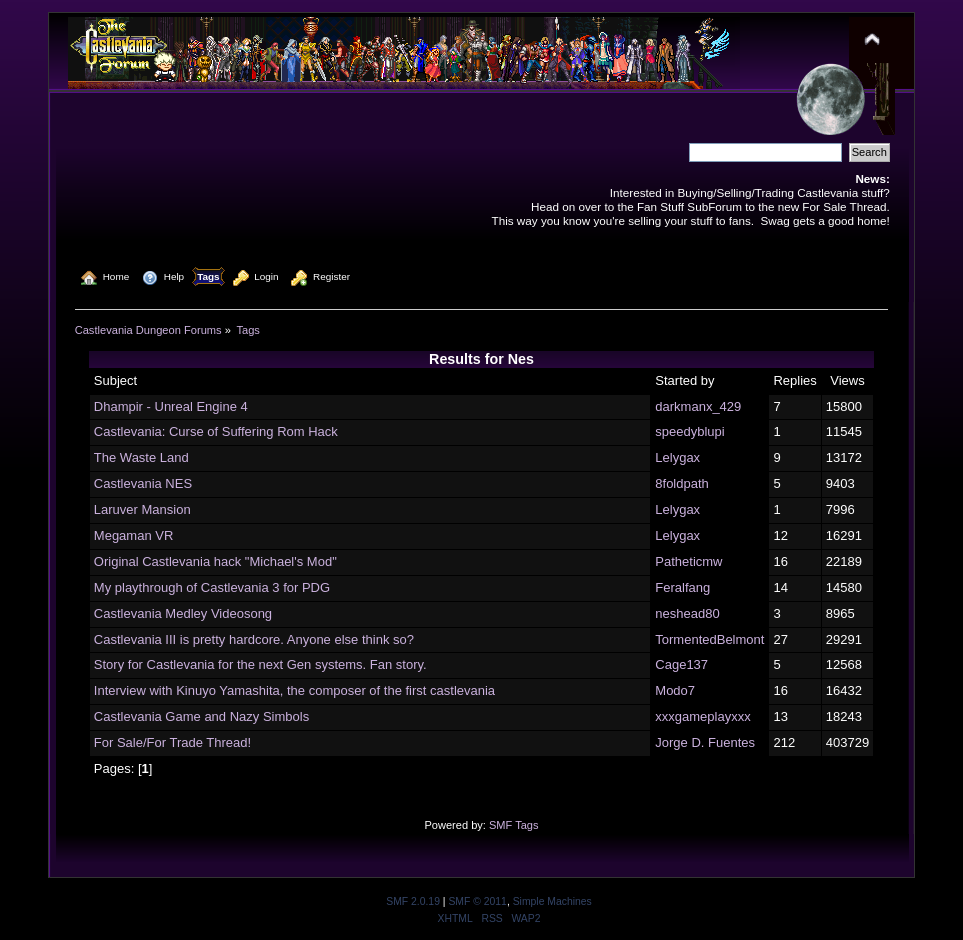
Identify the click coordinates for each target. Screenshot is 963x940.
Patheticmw (688, 561)
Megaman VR (133, 535)
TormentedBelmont (709, 639)
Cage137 (681, 664)
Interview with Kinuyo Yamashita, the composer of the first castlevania (294, 690)
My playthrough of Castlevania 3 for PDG (212, 587)
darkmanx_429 (698, 406)
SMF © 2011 (477, 901)
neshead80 (687, 613)
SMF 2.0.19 (413, 901)
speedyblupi (689, 431)
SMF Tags (514, 825)
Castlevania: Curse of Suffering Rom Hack (216, 431)
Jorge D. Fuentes (705, 742)
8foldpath (682, 483)
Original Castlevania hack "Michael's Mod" (215, 561)
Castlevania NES (143, 483)
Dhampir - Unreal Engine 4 (171, 406)
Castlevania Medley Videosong (183, 613)
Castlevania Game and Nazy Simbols (201, 716)
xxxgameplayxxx (702, 716)
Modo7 (675, 690)
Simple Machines (552, 901)
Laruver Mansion (142, 509)
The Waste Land (141, 457)
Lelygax (677, 457)
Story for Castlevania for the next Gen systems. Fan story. (260, 664)
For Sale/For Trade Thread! (172, 742)
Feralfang (682, 587)
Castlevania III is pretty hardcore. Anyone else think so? (254, 639)
